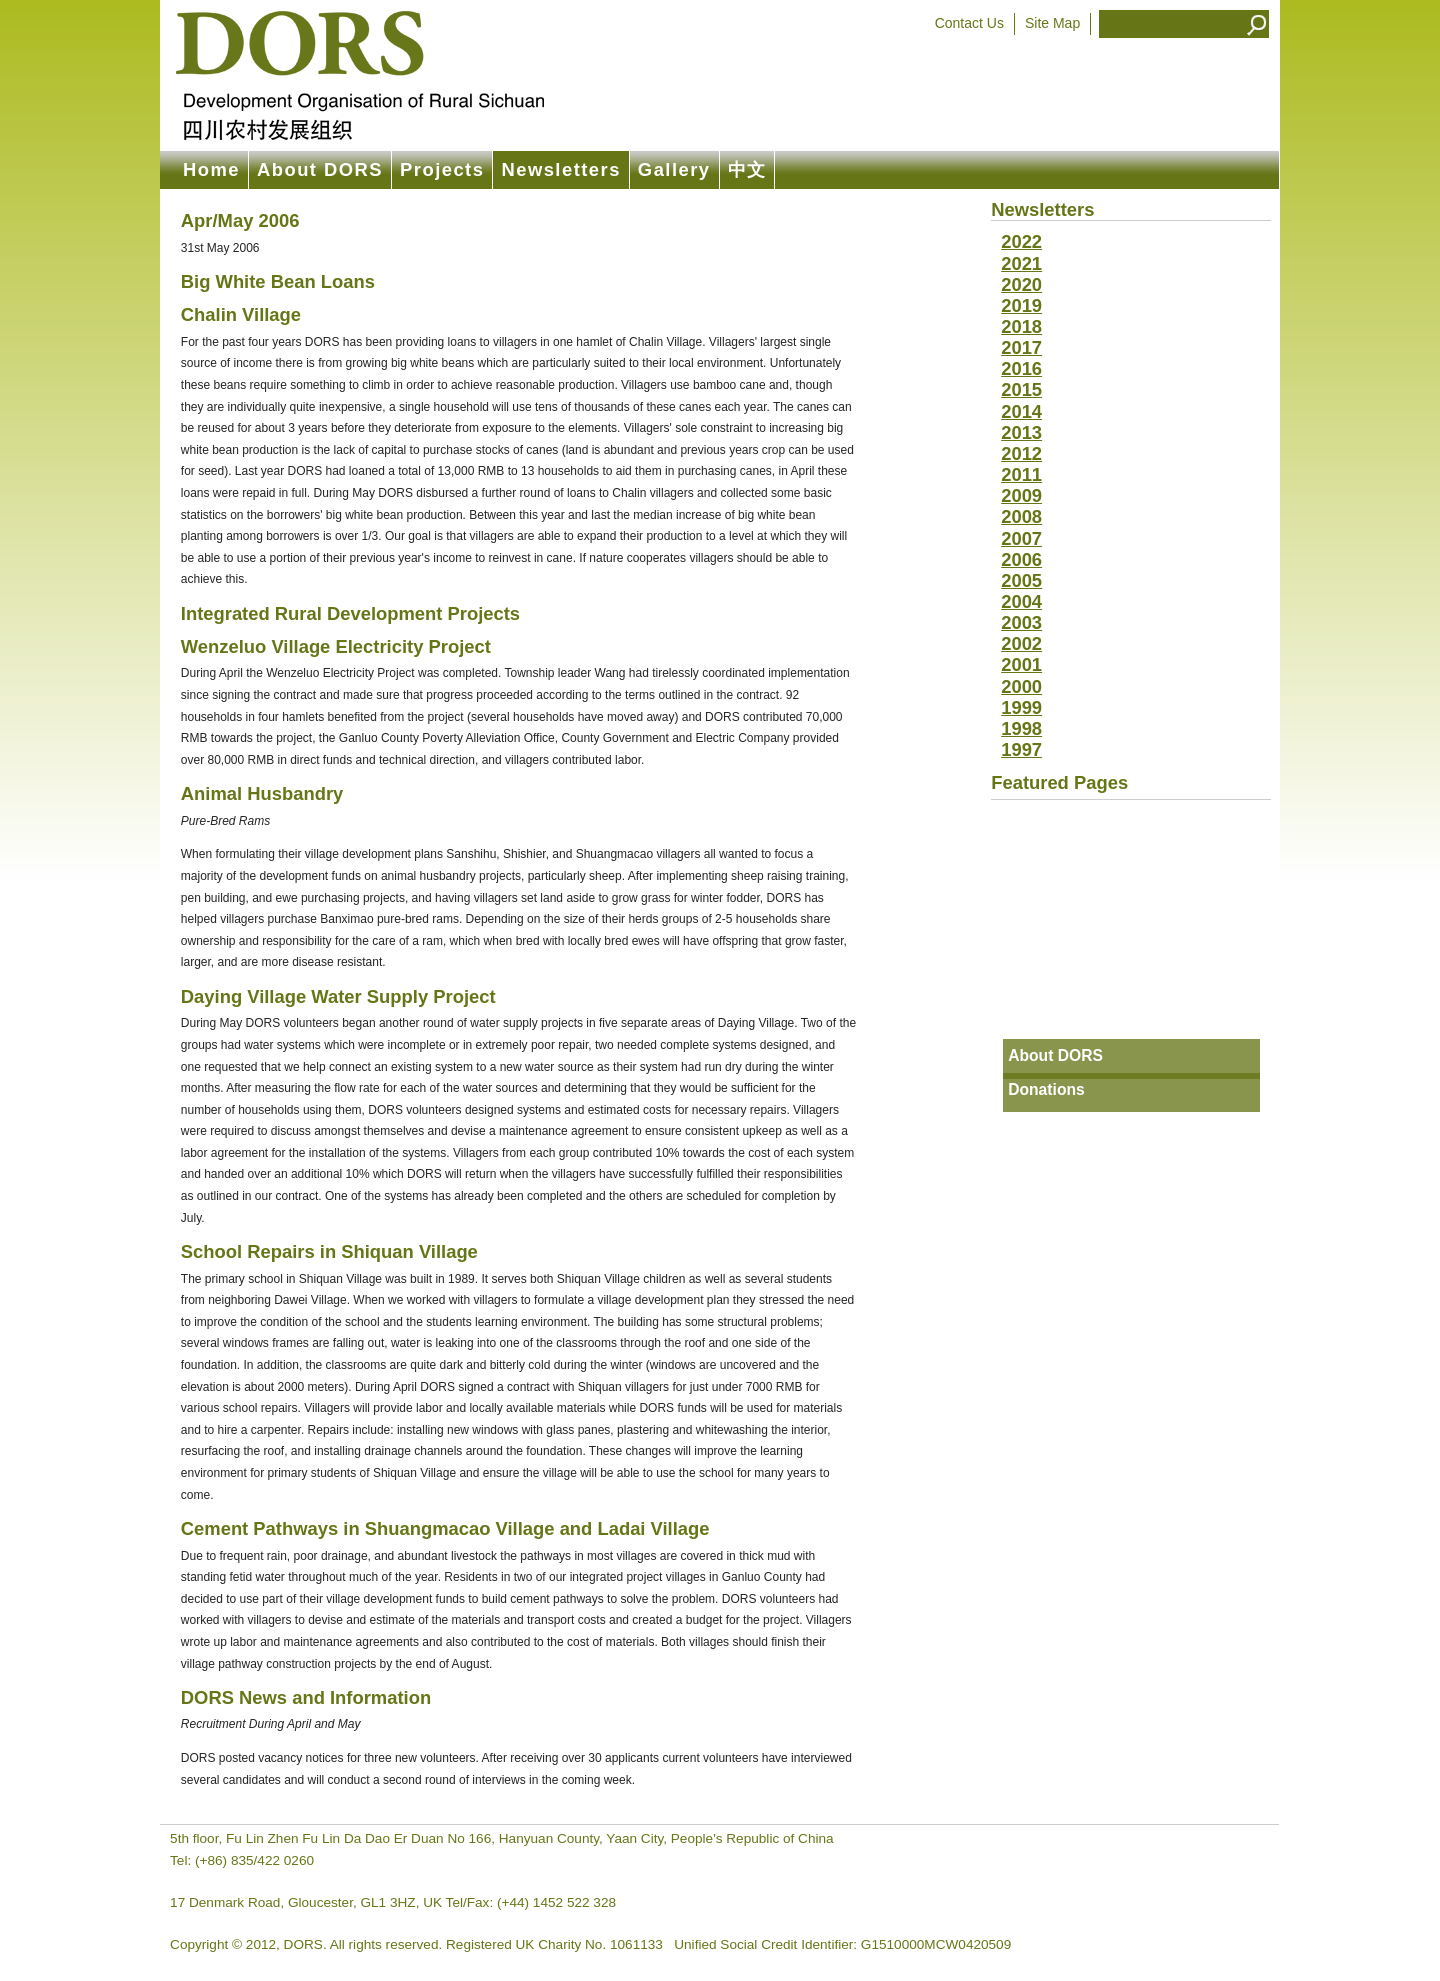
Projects (442, 169)
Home (211, 169)
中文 (747, 169)
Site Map (1052, 23)
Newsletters (560, 169)
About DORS (320, 169)
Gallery (674, 169)
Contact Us (969, 23)
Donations (1046, 1089)
